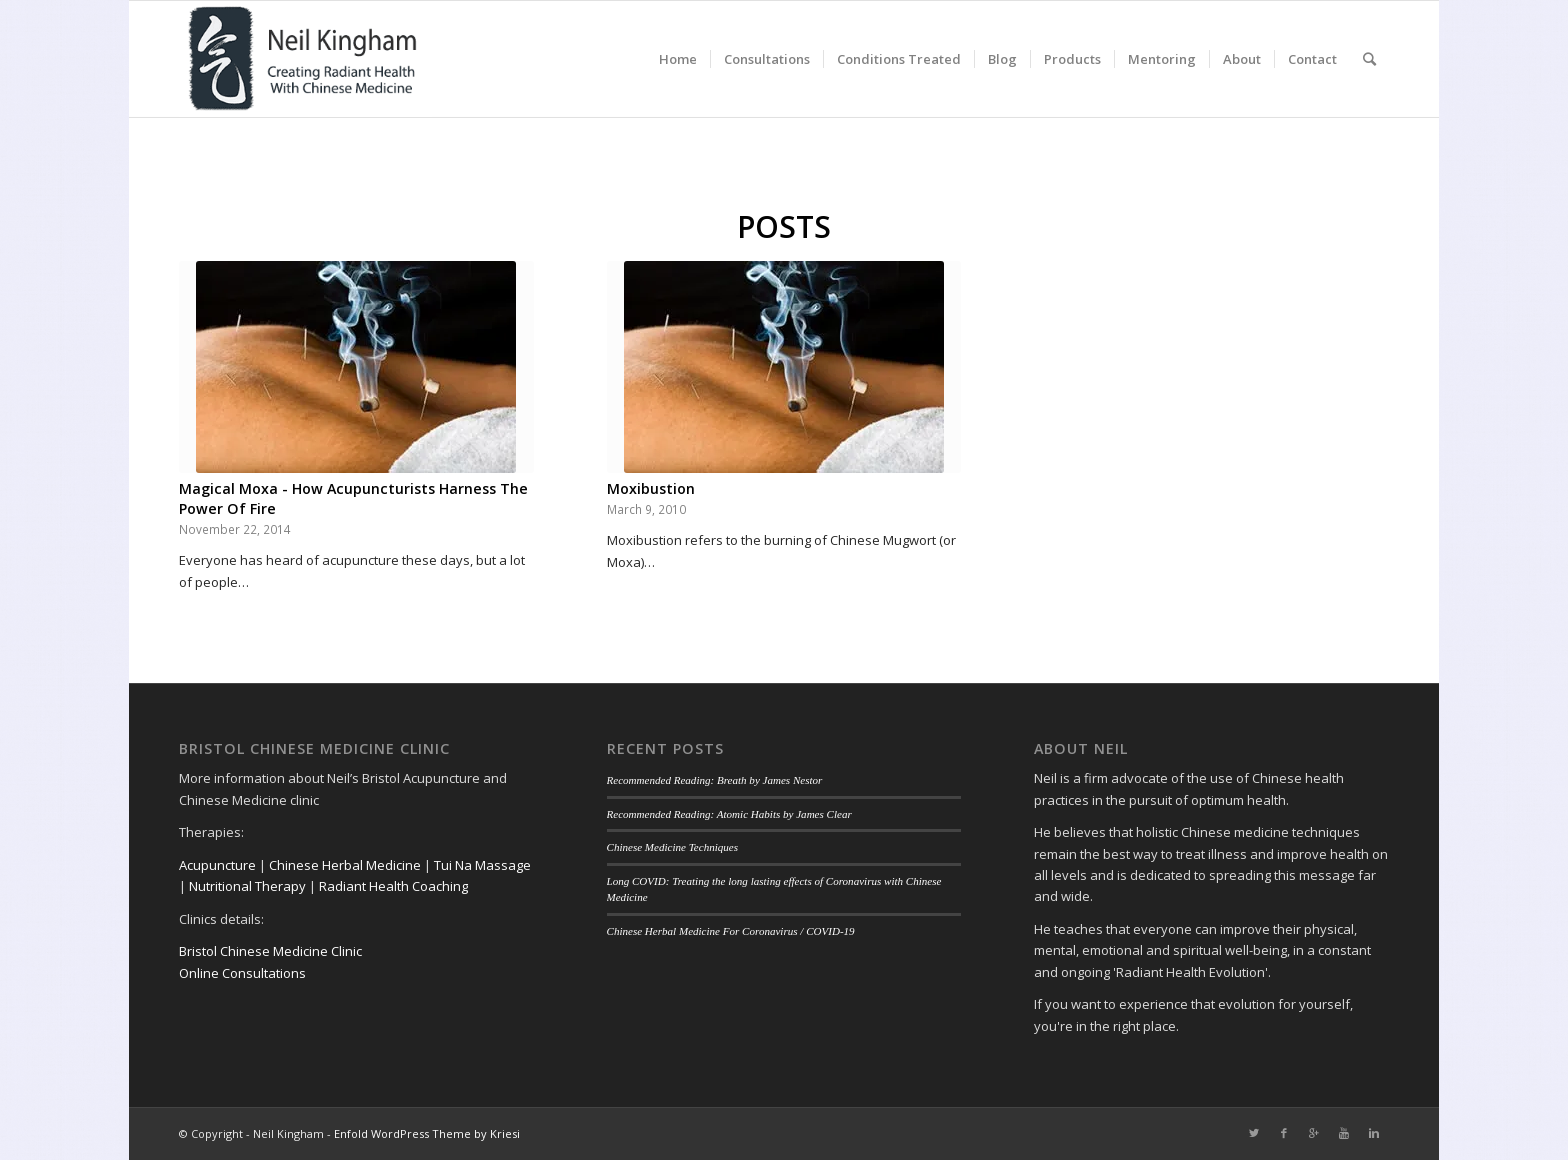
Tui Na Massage (482, 865)
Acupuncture (217, 865)
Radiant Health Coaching (393, 886)
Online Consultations (242, 973)
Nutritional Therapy (247, 886)
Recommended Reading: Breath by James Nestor (715, 780)
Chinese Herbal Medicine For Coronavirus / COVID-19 (731, 931)
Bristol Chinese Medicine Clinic (270, 951)
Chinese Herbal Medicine (345, 865)
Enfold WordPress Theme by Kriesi (427, 1133)
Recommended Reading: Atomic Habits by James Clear (729, 814)
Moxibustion (651, 488)
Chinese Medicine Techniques (673, 847)
